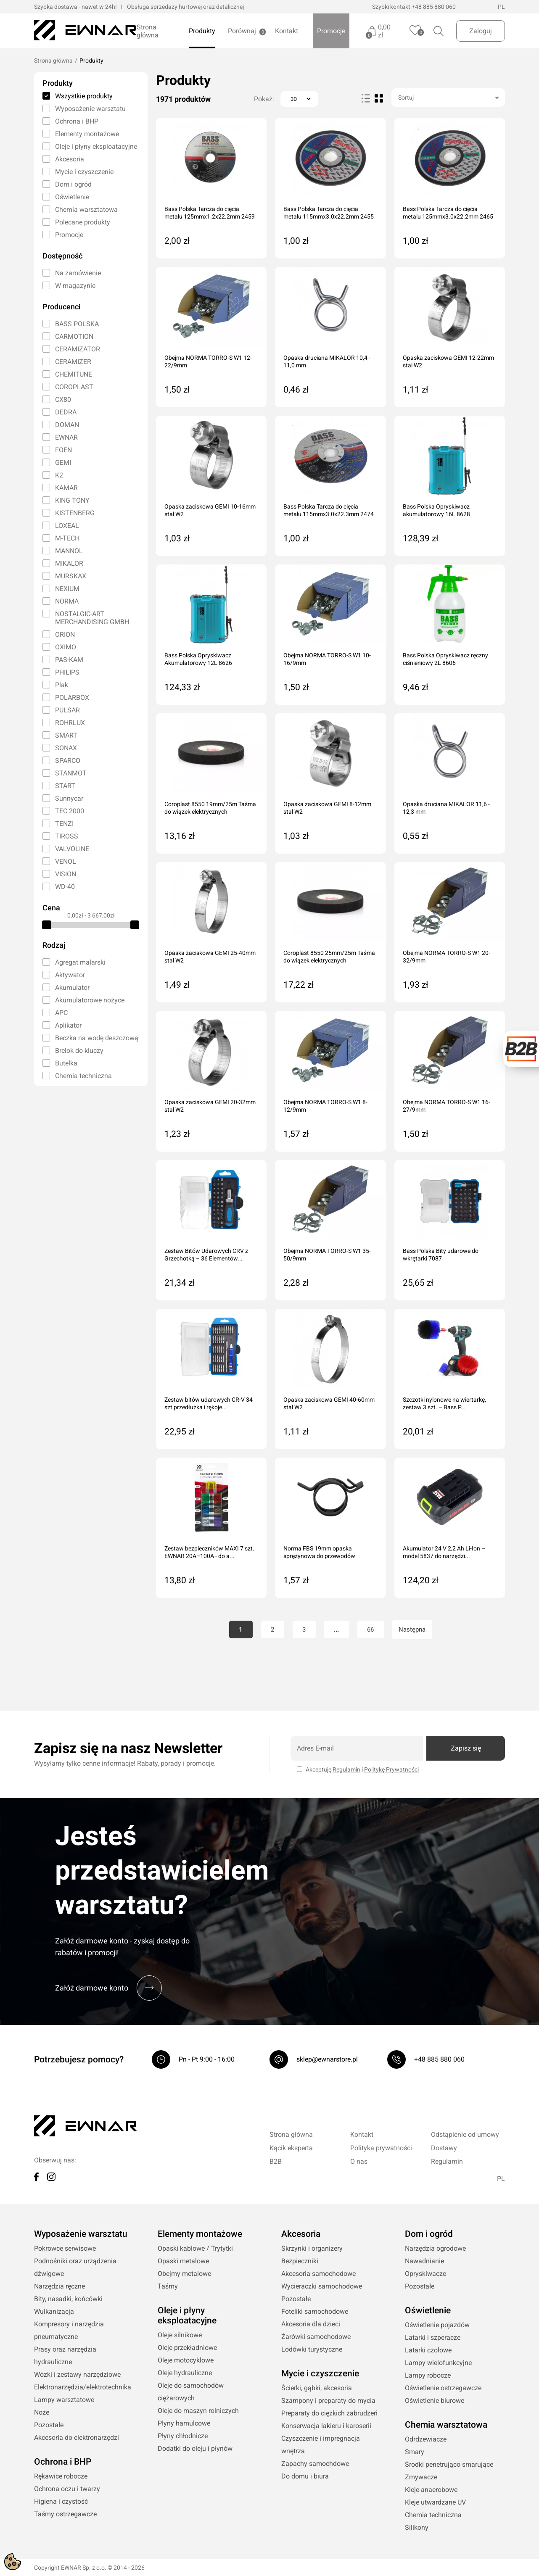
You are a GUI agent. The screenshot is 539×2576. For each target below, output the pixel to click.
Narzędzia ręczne (59, 2286)
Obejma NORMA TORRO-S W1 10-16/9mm (327, 659)
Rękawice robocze (60, 2476)
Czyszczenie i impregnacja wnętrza (320, 2444)
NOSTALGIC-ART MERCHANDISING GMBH (92, 618)
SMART (66, 735)
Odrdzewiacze (426, 2439)
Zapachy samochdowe (315, 2464)
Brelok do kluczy (79, 1051)
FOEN (63, 450)
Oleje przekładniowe (187, 2348)
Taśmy (168, 2286)
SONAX (66, 748)
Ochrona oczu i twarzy (67, 2489)
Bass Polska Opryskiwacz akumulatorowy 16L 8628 (436, 510)
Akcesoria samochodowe (318, 2274)
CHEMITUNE (73, 374)
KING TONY (72, 500)
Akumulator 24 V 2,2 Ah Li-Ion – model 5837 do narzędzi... (444, 1552)
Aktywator (70, 975)
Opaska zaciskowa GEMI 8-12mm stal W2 (327, 808)
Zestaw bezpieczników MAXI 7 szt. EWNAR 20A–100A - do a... (209, 1552)
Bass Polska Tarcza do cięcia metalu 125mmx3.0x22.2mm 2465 (448, 213)
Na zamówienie (78, 273)
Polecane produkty (82, 222)
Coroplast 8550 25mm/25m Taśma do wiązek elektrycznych (329, 956)
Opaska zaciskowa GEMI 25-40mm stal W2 (210, 956)
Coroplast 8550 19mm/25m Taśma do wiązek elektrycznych (210, 808)
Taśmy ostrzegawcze (65, 2514)
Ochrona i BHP (76, 121)
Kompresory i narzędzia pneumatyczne (69, 2330)
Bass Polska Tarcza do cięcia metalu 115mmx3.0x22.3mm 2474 (328, 510)
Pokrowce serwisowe (65, 2248)
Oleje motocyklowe (186, 2360)
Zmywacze (421, 2477)
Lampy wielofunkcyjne (438, 2363)
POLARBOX (72, 697)
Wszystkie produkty (84, 96)
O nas (358, 2161)
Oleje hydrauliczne (185, 2373)
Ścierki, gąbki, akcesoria (316, 2388)
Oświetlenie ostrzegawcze (443, 2388)
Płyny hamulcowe (184, 2423)
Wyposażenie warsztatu (90, 109)
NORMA (67, 601)
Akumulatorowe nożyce (89, 1000)
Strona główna (148, 31)
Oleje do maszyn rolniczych (198, 2411)
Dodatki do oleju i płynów (195, 2448)
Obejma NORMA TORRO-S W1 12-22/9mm (208, 361)
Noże (41, 2412)
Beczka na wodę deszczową (96, 1038)
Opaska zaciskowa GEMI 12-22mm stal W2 (448, 361)
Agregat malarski (80, 962)
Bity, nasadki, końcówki (68, 2299)
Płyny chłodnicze (183, 2436)
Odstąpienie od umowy (465, 2134)
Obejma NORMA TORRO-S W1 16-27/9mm (446, 1106)
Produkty (202, 31)
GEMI (63, 463)
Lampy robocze (428, 2375)
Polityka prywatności (381, 2148)
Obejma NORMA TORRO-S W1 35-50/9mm (327, 1254)
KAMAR (66, 488)
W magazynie (75, 286)
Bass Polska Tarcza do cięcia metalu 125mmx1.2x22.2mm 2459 (209, 213)
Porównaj (242, 31)
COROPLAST (74, 387)
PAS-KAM (69, 660)
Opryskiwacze (425, 2274)
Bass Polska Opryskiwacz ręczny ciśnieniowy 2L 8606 (445, 659)
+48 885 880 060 (434, 6)
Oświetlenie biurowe (434, 2401)
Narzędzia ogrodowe (435, 2248)
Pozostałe (48, 2425)
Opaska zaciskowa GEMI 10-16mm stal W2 (210, 510)
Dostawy (444, 2148)
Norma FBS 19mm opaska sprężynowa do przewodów (319, 1552)
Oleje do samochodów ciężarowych (191, 2391)
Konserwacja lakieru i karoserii (326, 2426)
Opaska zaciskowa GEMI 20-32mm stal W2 (210, 1106)
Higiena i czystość (61, 2501)
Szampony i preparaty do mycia (328, 2401)
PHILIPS (67, 672)
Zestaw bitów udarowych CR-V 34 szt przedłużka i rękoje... (208, 1403)
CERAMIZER (73, 362)
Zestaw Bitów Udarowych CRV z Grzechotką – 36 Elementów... (206, 1254)
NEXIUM (67, 589)
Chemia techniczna (83, 1076)
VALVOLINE (72, 849)
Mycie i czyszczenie (84, 172)
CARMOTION (74, 336)
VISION (65, 874)
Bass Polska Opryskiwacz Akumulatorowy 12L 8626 (198, 659)
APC (61, 1013)
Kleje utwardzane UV (435, 2502)
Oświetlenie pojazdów (437, 2325)
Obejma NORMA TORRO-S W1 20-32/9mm (446, 956)
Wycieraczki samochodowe (321, 2286)
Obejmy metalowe (184, 2274)
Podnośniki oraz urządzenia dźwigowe (75, 2267)
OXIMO (65, 647)
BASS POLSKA (77, 324)
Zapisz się (466, 1748)
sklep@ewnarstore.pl (327, 2059)
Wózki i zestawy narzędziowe (77, 2374)
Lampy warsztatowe (64, 2400)
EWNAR (66, 437)
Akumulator (72, 987)
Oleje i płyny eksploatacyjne (96, 146)
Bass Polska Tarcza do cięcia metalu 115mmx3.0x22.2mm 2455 (328, 213)
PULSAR (67, 710)
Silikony (416, 2527)
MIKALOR (69, 563)
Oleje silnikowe (180, 2335)
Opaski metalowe (183, 2261)
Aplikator (68, 1025)
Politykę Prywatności (391, 1769)
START (65, 786)
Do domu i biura (305, 2476)
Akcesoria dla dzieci (310, 2324)
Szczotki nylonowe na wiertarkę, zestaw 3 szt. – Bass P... (444, 1403)
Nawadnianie (424, 2261)
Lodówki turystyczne (311, 2349)
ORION (65, 634)
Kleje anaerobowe (431, 2490)
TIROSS (66, 836)
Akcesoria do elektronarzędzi (76, 2438)
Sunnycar (69, 798)
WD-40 (65, 887)
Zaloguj (480, 31)
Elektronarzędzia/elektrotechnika (82, 2387)
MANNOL (69, 551)
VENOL (65, 861)
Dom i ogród (73, 184)
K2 (59, 475)
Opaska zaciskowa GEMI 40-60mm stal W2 (329, 1403)
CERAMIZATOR (77, 349)
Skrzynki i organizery (312, 2248)
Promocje (331, 31)
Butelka (66, 1063)
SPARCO (67, 761)
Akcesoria (69, 159)
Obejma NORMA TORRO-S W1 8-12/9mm (325, 1106)
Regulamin (346, 1769)
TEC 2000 (69, 811)
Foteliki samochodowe (314, 2311)
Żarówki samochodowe (316, 2337)
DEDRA (66, 412)
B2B (276, 2161)
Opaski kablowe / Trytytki (195, 2248)
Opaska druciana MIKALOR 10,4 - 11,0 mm (326, 361)
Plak (61, 685)
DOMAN (67, 425)
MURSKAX (70, 576)
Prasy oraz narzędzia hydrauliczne (65, 2355)
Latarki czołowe (428, 2350)
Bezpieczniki (299, 2261)
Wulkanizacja (54, 2311)
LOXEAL (67, 526)
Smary (414, 2452)
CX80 (63, 399)
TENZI (64, 824)
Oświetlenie (72, 197)
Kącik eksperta (291, 2148)
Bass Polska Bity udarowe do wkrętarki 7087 (440, 1254)
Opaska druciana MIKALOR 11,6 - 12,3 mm (446, 808)
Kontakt (286, 31)
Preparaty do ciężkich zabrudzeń (329, 2413)
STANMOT (71, 773)
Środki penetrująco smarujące (449, 2464)
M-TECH (67, 538)
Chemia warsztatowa (86, 210)
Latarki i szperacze (432, 2337)
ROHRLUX (70, 723)
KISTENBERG (75, 513)
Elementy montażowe (87, 134)
